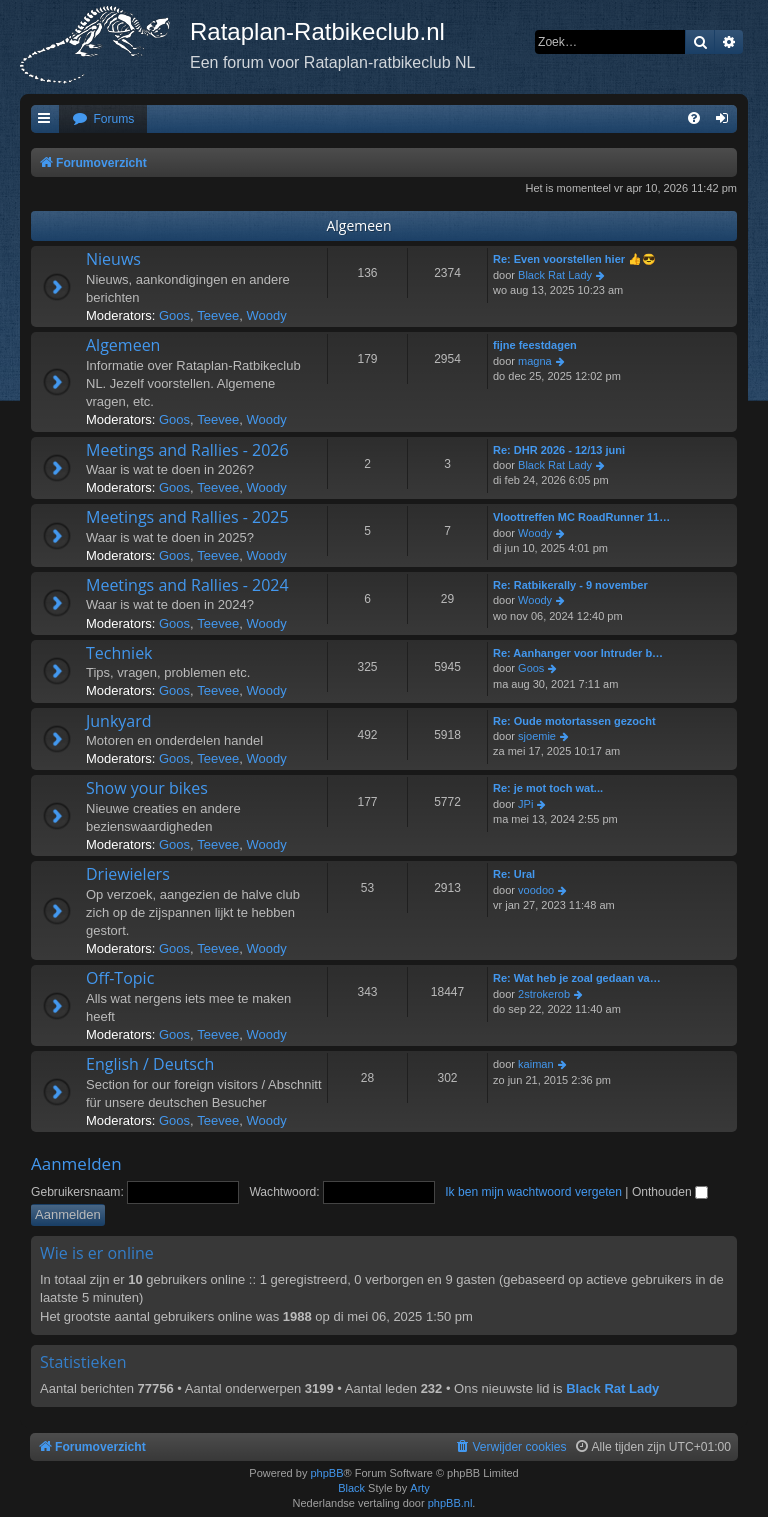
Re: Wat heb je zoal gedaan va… (577, 978)
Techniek (119, 653)
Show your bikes (147, 788)
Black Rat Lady (555, 275)
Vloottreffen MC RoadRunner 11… (581, 517)
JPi (525, 804)
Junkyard (119, 721)
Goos (174, 315)
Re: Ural (514, 874)
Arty (420, 1488)
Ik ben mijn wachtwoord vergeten (533, 1192)
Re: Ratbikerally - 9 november (570, 585)
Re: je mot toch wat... (548, 788)
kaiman (535, 1064)
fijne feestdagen (535, 345)
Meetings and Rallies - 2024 (187, 585)
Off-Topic (120, 978)
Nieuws (113, 259)
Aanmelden (76, 1163)
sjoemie (537, 736)
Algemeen (358, 225)
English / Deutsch (150, 1064)
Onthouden (670, 1192)
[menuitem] (103, 119)
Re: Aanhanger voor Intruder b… (578, 653)
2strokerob (544, 994)
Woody (266, 315)
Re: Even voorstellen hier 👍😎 (574, 259)
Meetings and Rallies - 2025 (187, 517)
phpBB (326, 1473)
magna (535, 361)
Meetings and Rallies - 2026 (187, 450)
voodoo (536, 890)
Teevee (218, 315)
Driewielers (128, 874)
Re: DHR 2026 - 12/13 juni (559, 450)
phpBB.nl (450, 1503)
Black (351, 1488)
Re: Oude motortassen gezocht (574, 721)
